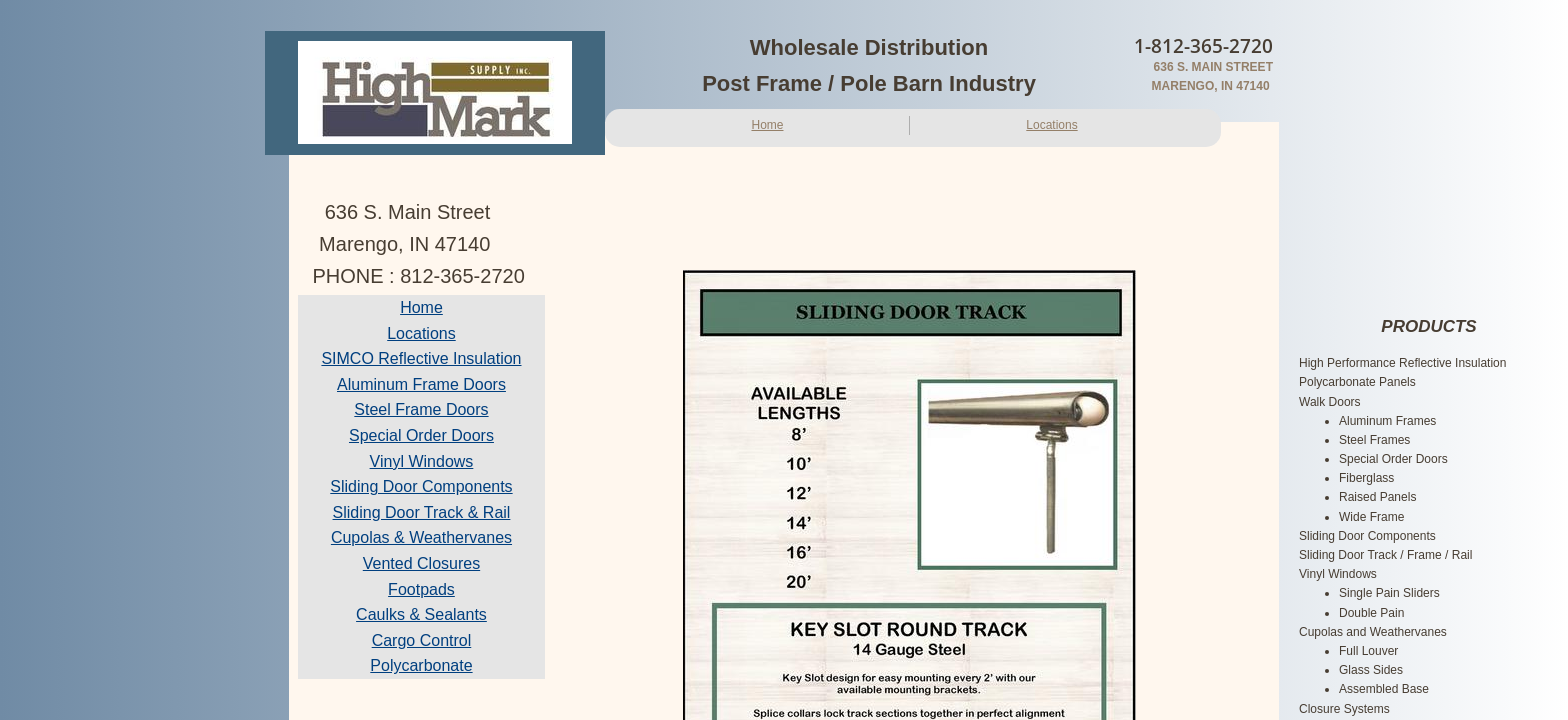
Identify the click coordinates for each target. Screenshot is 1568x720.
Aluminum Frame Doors (421, 384)
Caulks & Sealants (421, 614)
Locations (1051, 125)
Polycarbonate (421, 665)
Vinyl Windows (422, 461)
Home (767, 125)
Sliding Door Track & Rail (422, 512)
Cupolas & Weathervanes (421, 537)
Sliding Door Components (421, 486)
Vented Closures (421, 563)
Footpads (421, 589)
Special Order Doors (421, 435)
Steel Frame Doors (421, 409)
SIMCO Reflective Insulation (421, 358)
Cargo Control (422, 640)
